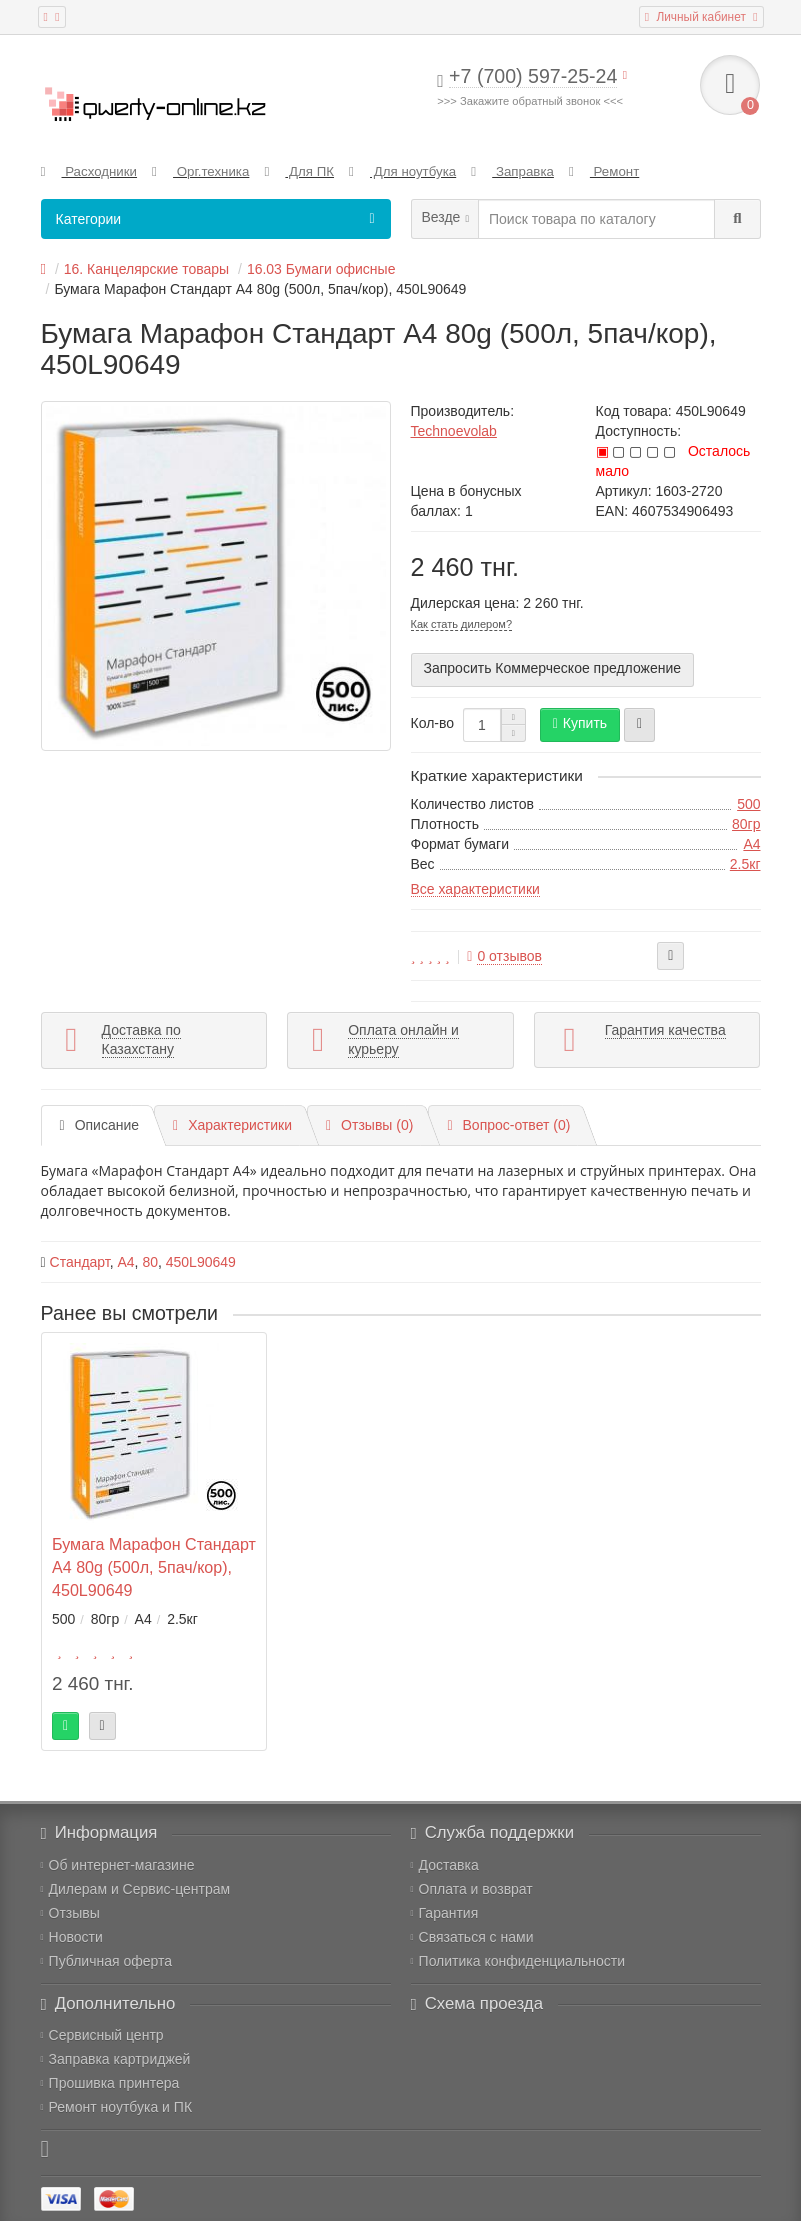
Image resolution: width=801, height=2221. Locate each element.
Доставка (445, 1865)
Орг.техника (200, 171)
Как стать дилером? (462, 624)
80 (150, 1262)
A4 (751, 844)
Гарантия (445, 1913)
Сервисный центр (102, 2035)
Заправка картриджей (116, 2059)
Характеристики (232, 1125)
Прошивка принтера (110, 2083)
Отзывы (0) (369, 1125)
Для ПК (299, 171)
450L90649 (201, 1262)
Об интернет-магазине (118, 1865)
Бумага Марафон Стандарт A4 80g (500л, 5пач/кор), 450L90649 (154, 1567)
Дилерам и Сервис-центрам (136, 1889)
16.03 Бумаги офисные (321, 269)
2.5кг (745, 864)
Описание (100, 1125)
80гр (746, 824)
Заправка (512, 171)
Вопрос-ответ (508, 1125)
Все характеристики (475, 889)
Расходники (89, 171)
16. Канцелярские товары (146, 269)
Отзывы (70, 1913)
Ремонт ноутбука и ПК (117, 2107)
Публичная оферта (107, 1961)
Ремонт (604, 171)
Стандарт (80, 1262)
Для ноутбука (402, 171)
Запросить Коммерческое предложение (553, 668)
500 (748, 804)
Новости (72, 1937)
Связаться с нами (472, 1937)
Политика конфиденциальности (518, 1961)
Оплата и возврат (472, 1889)
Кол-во (433, 723)
